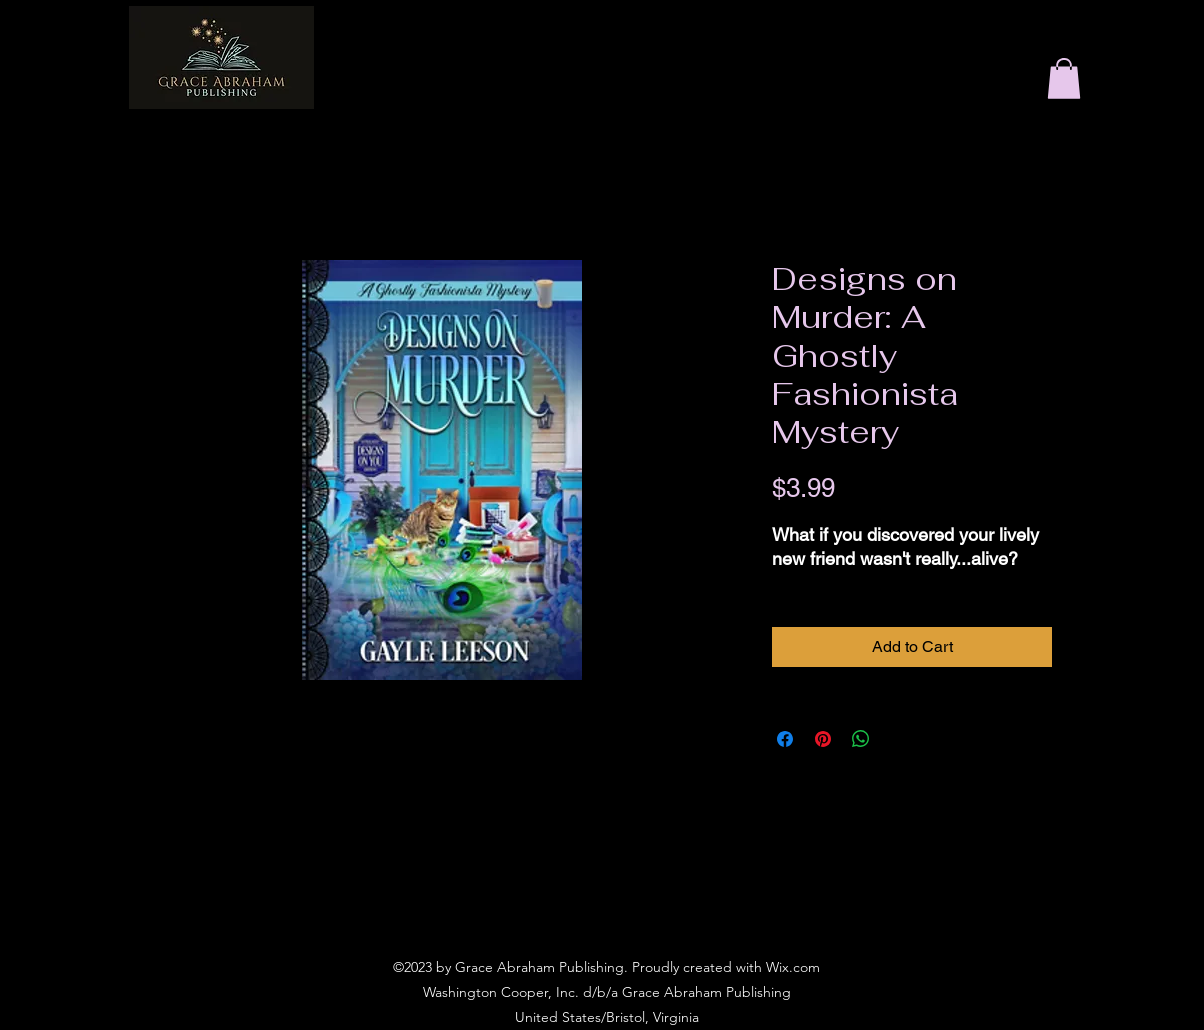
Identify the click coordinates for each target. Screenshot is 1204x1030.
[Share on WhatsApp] (861, 739)
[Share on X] (899, 739)
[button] (1064, 78)
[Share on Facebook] (785, 739)
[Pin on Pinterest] (823, 739)
